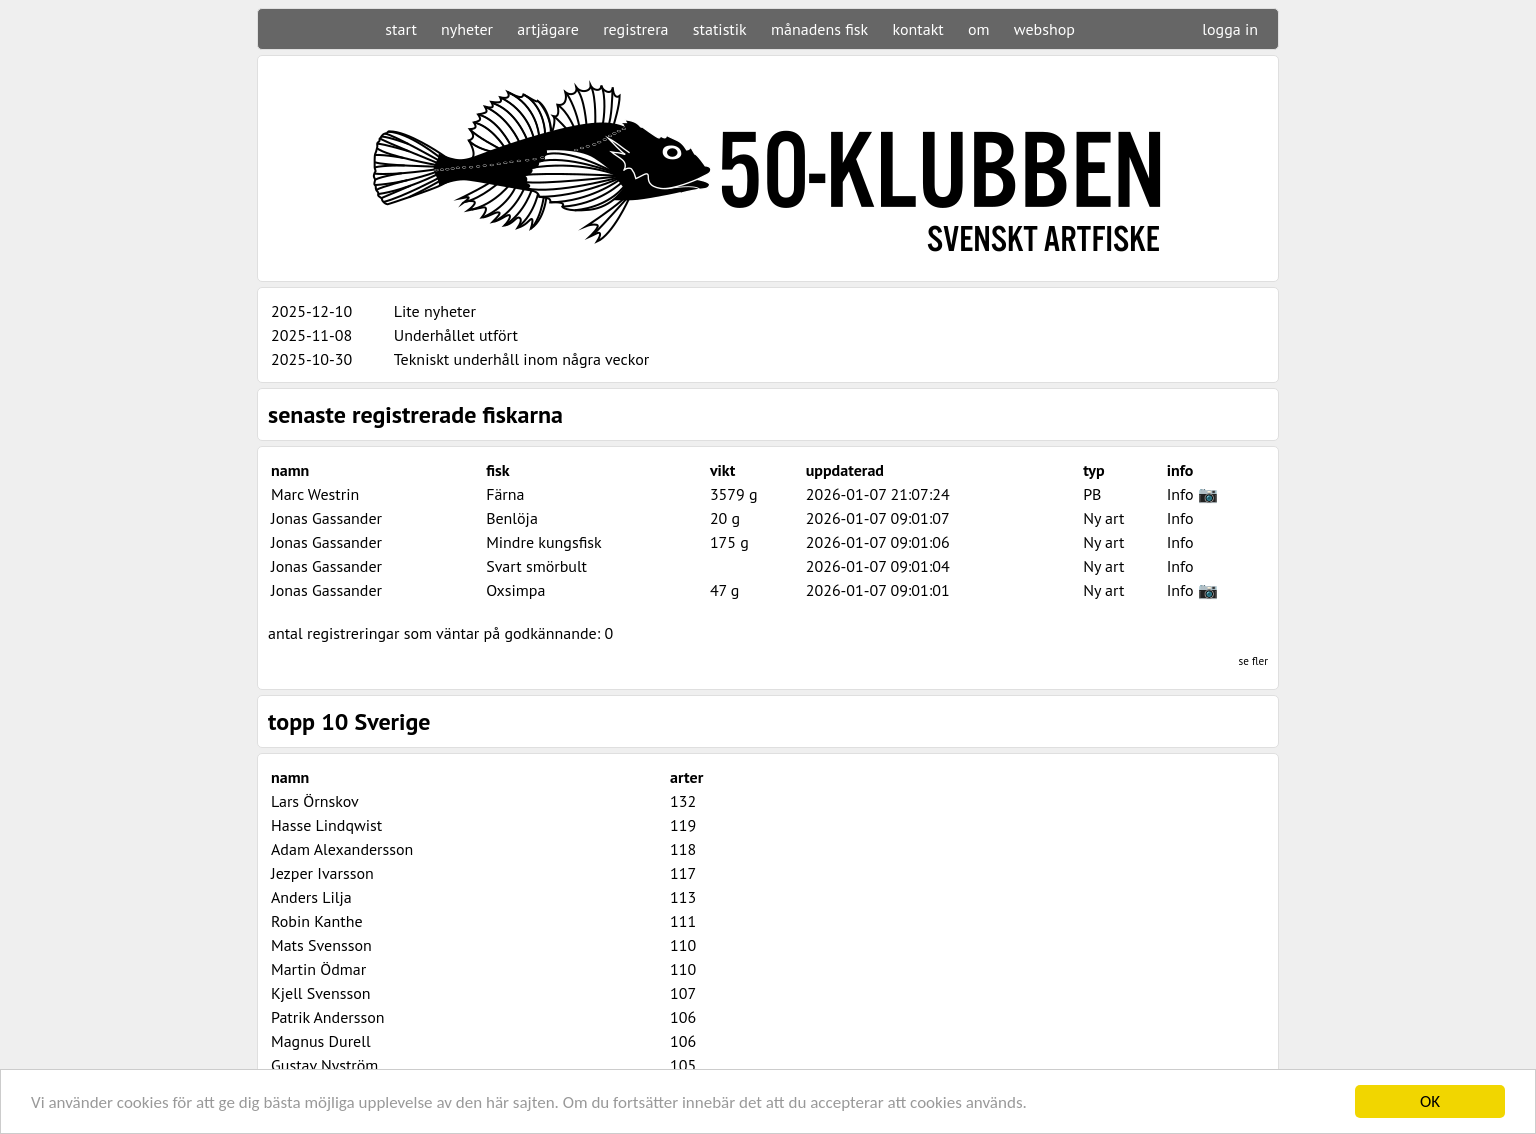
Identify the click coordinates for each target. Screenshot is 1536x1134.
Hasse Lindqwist (326, 825)
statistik (720, 29)
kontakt (917, 29)
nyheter (467, 29)
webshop (1044, 29)
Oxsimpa (515, 590)
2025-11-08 (311, 335)
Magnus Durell (321, 1041)
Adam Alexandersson (342, 849)
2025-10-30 (311, 359)
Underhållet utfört (456, 335)
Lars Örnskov (315, 801)
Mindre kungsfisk (544, 542)
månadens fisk (819, 29)
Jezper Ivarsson (322, 873)
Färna (505, 494)
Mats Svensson (321, 945)
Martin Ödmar (318, 969)
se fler (1253, 661)
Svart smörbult (536, 566)
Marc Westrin (315, 494)
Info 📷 (1192, 494)
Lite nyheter (435, 311)
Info (1180, 518)
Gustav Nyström (324, 1065)
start (400, 29)
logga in (1230, 29)
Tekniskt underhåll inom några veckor (521, 359)
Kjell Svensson (321, 993)
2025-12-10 (311, 311)
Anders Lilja (311, 897)
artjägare (548, 29)
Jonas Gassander (326, 518)
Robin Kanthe (317, 921)
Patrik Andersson (328, 1017)
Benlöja (512, 518)
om (979, 29)
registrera (635, 29)
